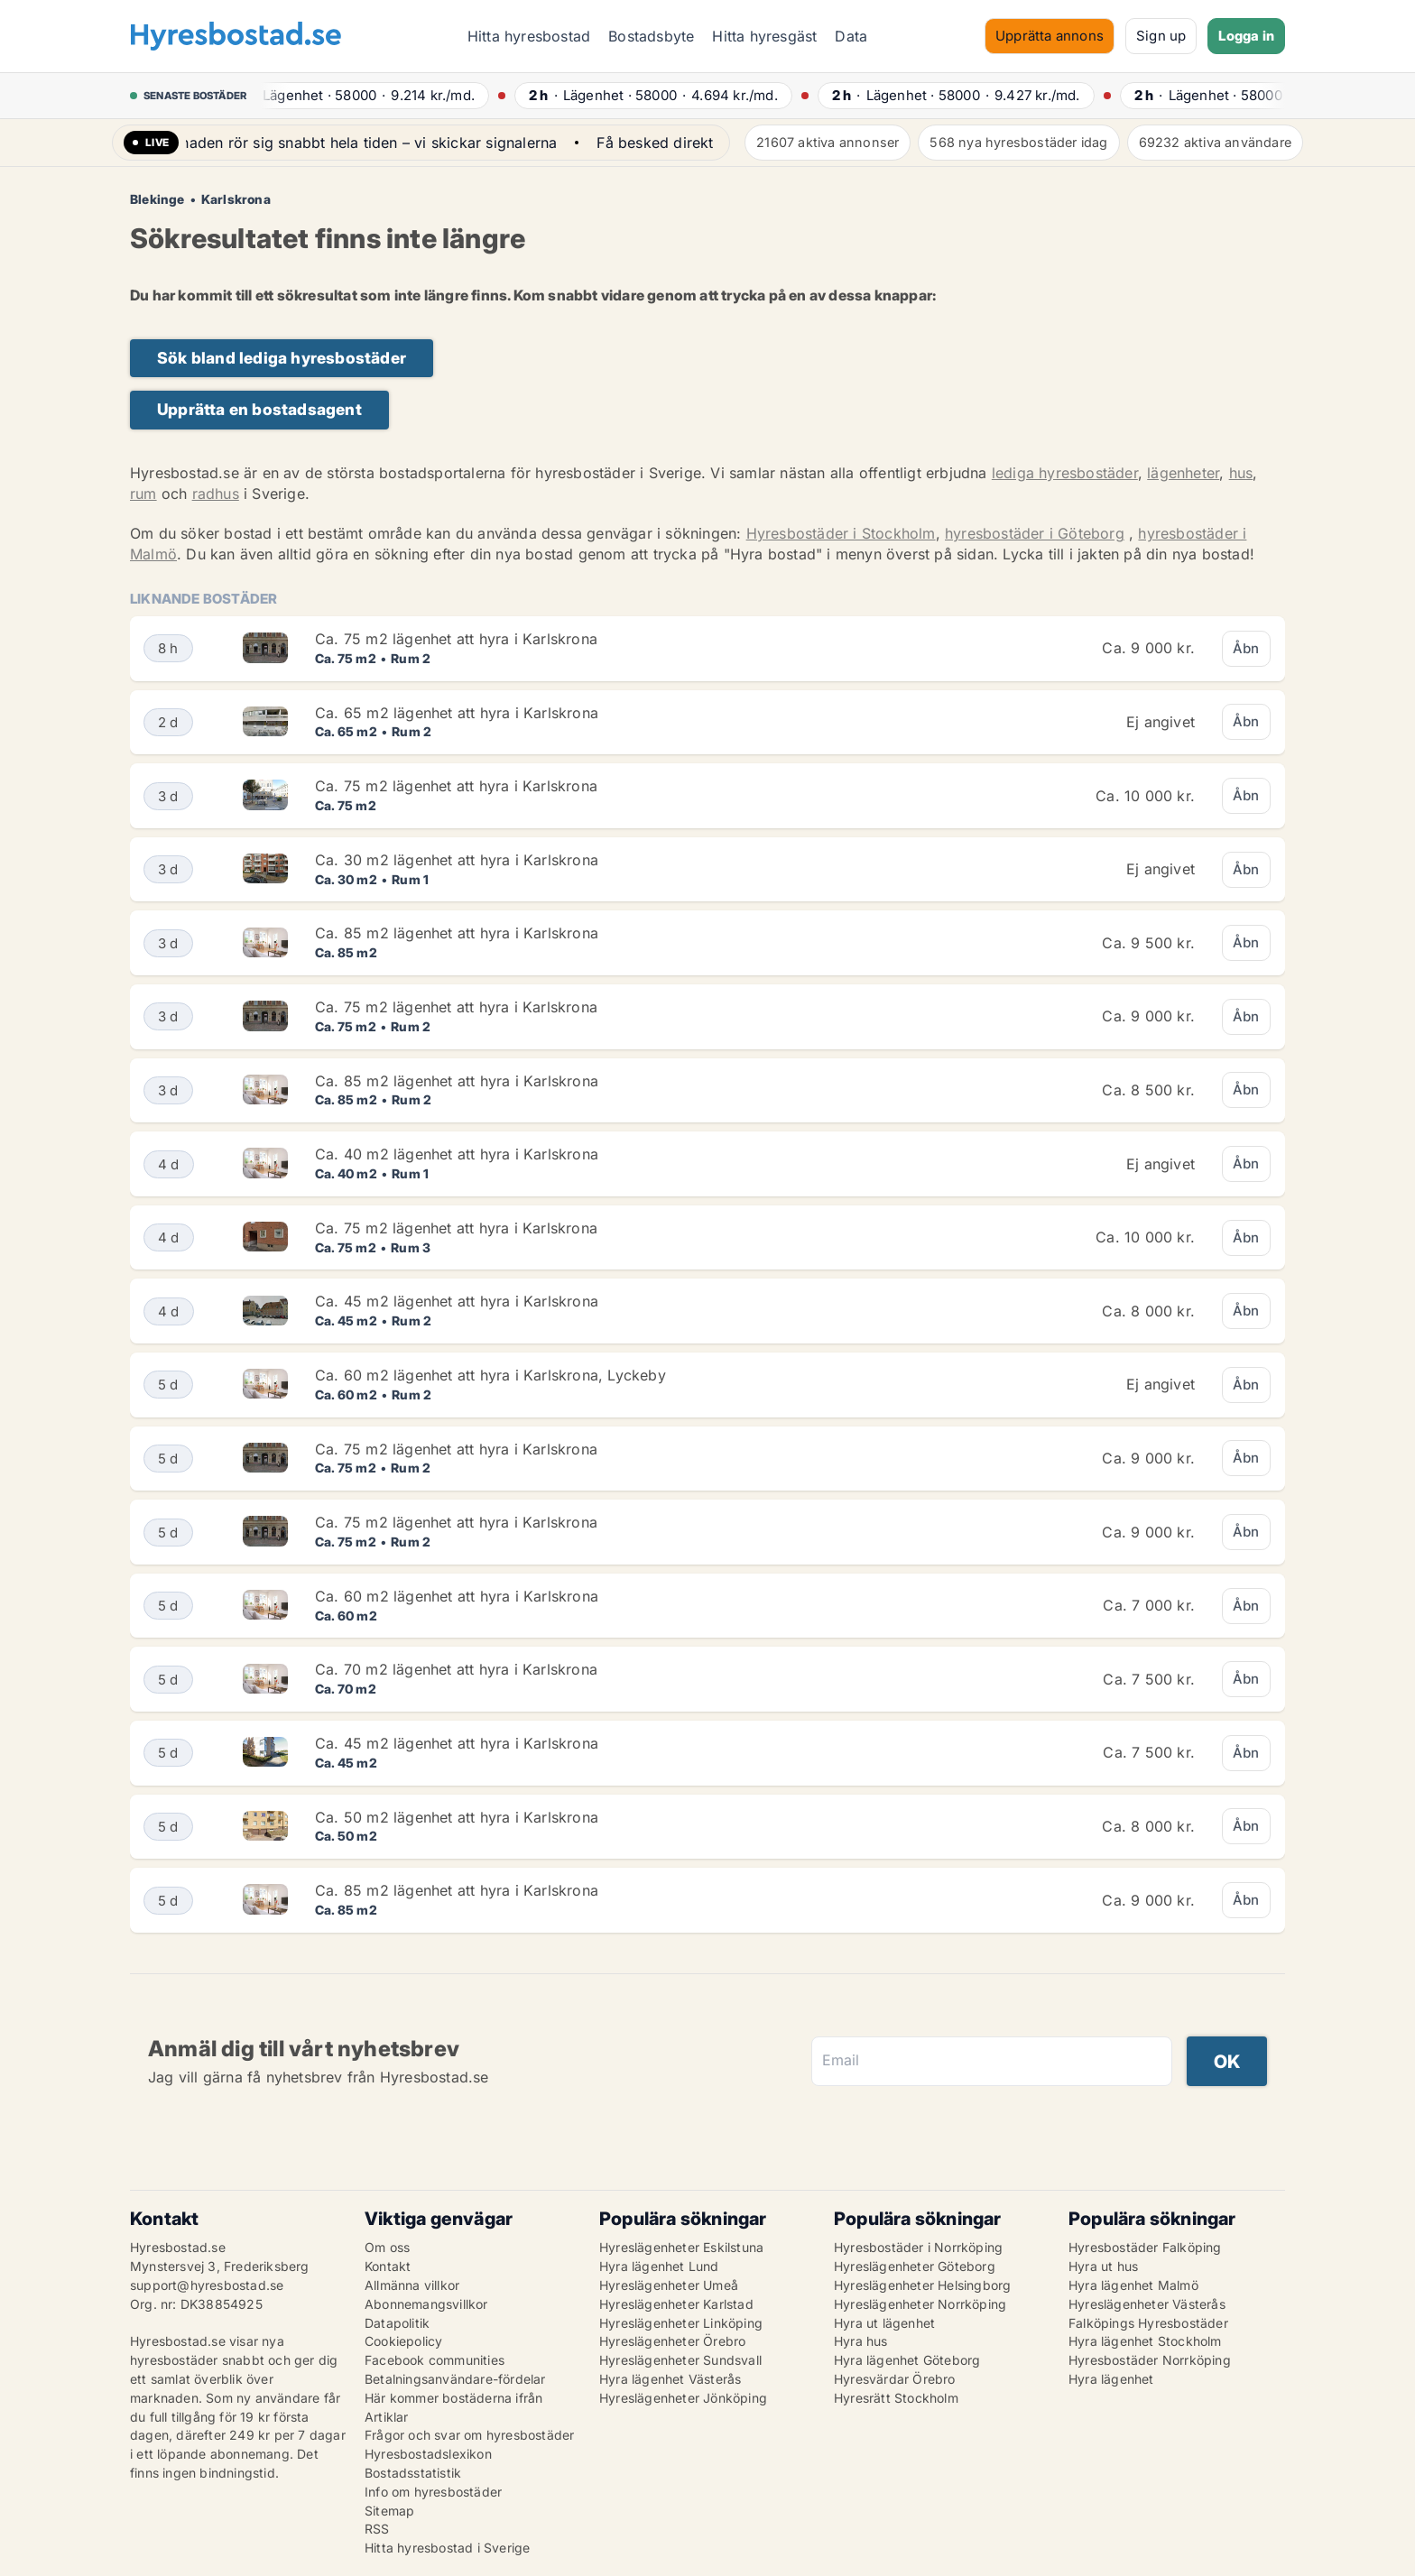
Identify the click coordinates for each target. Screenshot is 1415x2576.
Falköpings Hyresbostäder (1148, 2323)
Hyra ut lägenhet (884, 2323)
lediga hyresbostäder (1065, 473)
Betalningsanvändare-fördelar (455, 2379)
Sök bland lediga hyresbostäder (281, 357)
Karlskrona (236, 199)
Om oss (387, 2247)
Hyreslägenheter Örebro (672, 2341)
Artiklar (387, 2416)
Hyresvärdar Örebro (895, 2379)
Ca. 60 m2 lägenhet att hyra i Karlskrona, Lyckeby (490, 1375)
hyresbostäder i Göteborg (1034, 533)
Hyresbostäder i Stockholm (841, 533)
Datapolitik (397, 2323)
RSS (377, 2528)
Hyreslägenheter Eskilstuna (681, 2247)
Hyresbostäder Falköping (1145, 2247)
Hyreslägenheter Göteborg (914, 2266)
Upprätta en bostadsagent (259, 409)
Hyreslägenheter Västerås (1146, 2304)
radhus (215, 494)
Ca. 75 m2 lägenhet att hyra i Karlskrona (456, 639)
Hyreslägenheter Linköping (681, 2323)
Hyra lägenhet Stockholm (1145, 2341)
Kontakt (388, 2266)
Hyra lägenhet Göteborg (907, 2360)
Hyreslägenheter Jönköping (683, 2397)
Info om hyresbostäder (433, 2491)
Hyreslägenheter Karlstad (676, 2304)
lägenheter (1183, 473)
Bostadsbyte (651, 36)
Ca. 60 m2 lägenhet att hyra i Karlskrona (456, 1596)
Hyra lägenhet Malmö (1133, 2285)
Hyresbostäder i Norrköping (918, 2247)
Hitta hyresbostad (528, 36)
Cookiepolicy (403, 2341)
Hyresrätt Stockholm (896, 2397)
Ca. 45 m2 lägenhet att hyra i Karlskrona (456, 1301)
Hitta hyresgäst (764, 36)
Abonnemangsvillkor (426, 2304)
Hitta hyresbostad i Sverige (447, 2547)
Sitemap (389, 2510)
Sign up (1161, 35)
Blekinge (157, 199)
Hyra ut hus (1103, 2266)
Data (851, 36)
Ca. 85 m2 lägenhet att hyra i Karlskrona (456, 933)
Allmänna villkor (412, 2285)
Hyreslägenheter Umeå (668, 2285)
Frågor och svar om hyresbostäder (469, 2434)
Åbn (1246, 648)
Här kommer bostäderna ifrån (453, 2397)
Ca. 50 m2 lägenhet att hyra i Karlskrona (456, 1817)
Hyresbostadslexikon (428, 2453)
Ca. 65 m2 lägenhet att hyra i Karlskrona (456, 713)
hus (1241, 473)
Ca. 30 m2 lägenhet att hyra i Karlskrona (456, 860)
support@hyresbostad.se (206, 2285)
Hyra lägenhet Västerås (670, 2379)
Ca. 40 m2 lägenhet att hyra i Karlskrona (456, 1154)
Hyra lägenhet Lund (659, 2266)
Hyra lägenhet (1111, 2379)
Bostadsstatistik (413, 2472)
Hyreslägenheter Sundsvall (680, 2360)
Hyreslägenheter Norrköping (920, 2304)
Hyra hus (861, 2341)
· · (369, 95)
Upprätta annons (1049, 35)
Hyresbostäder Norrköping (1149, 2360)
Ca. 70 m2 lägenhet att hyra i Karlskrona (456, 1669)
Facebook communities (434, 2360)
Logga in (1246, 35)
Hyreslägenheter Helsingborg (922, 2285)
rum (143, 494)
